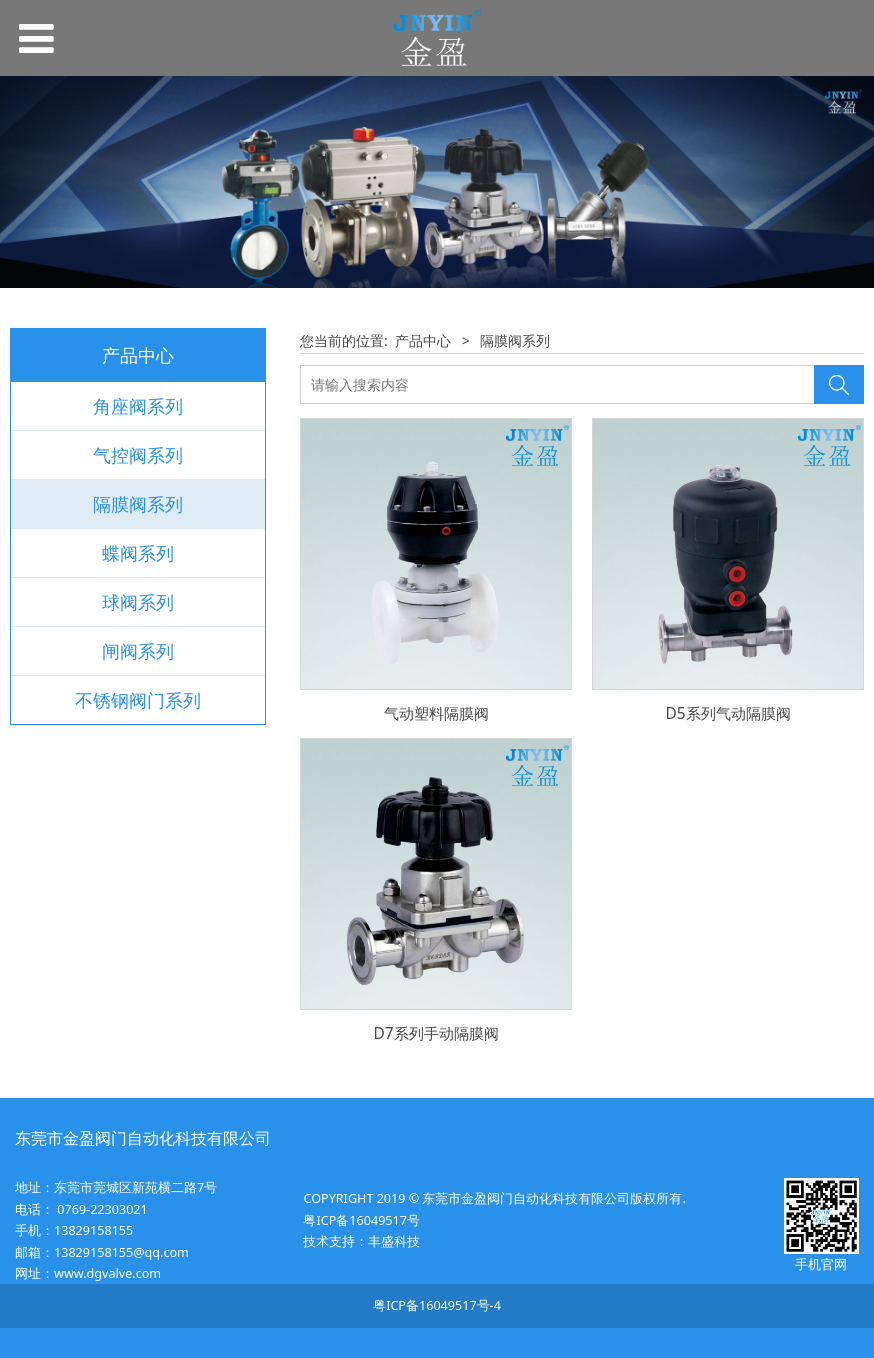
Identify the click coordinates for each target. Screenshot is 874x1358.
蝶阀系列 (138, 553)
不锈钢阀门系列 (138, 700)
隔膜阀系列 (138, 504)
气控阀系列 (138, 455)
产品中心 (423, 340)
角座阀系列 (138, 406)
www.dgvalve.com (107, 1273)
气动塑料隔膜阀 (436, 713)
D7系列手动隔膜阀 (435, 1033)
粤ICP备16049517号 (361, 1220)
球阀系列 (138, 602)
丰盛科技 (394, 1241)
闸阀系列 (138, 651)
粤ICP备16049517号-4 (437, 1305)
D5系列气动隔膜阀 (727, 713)
